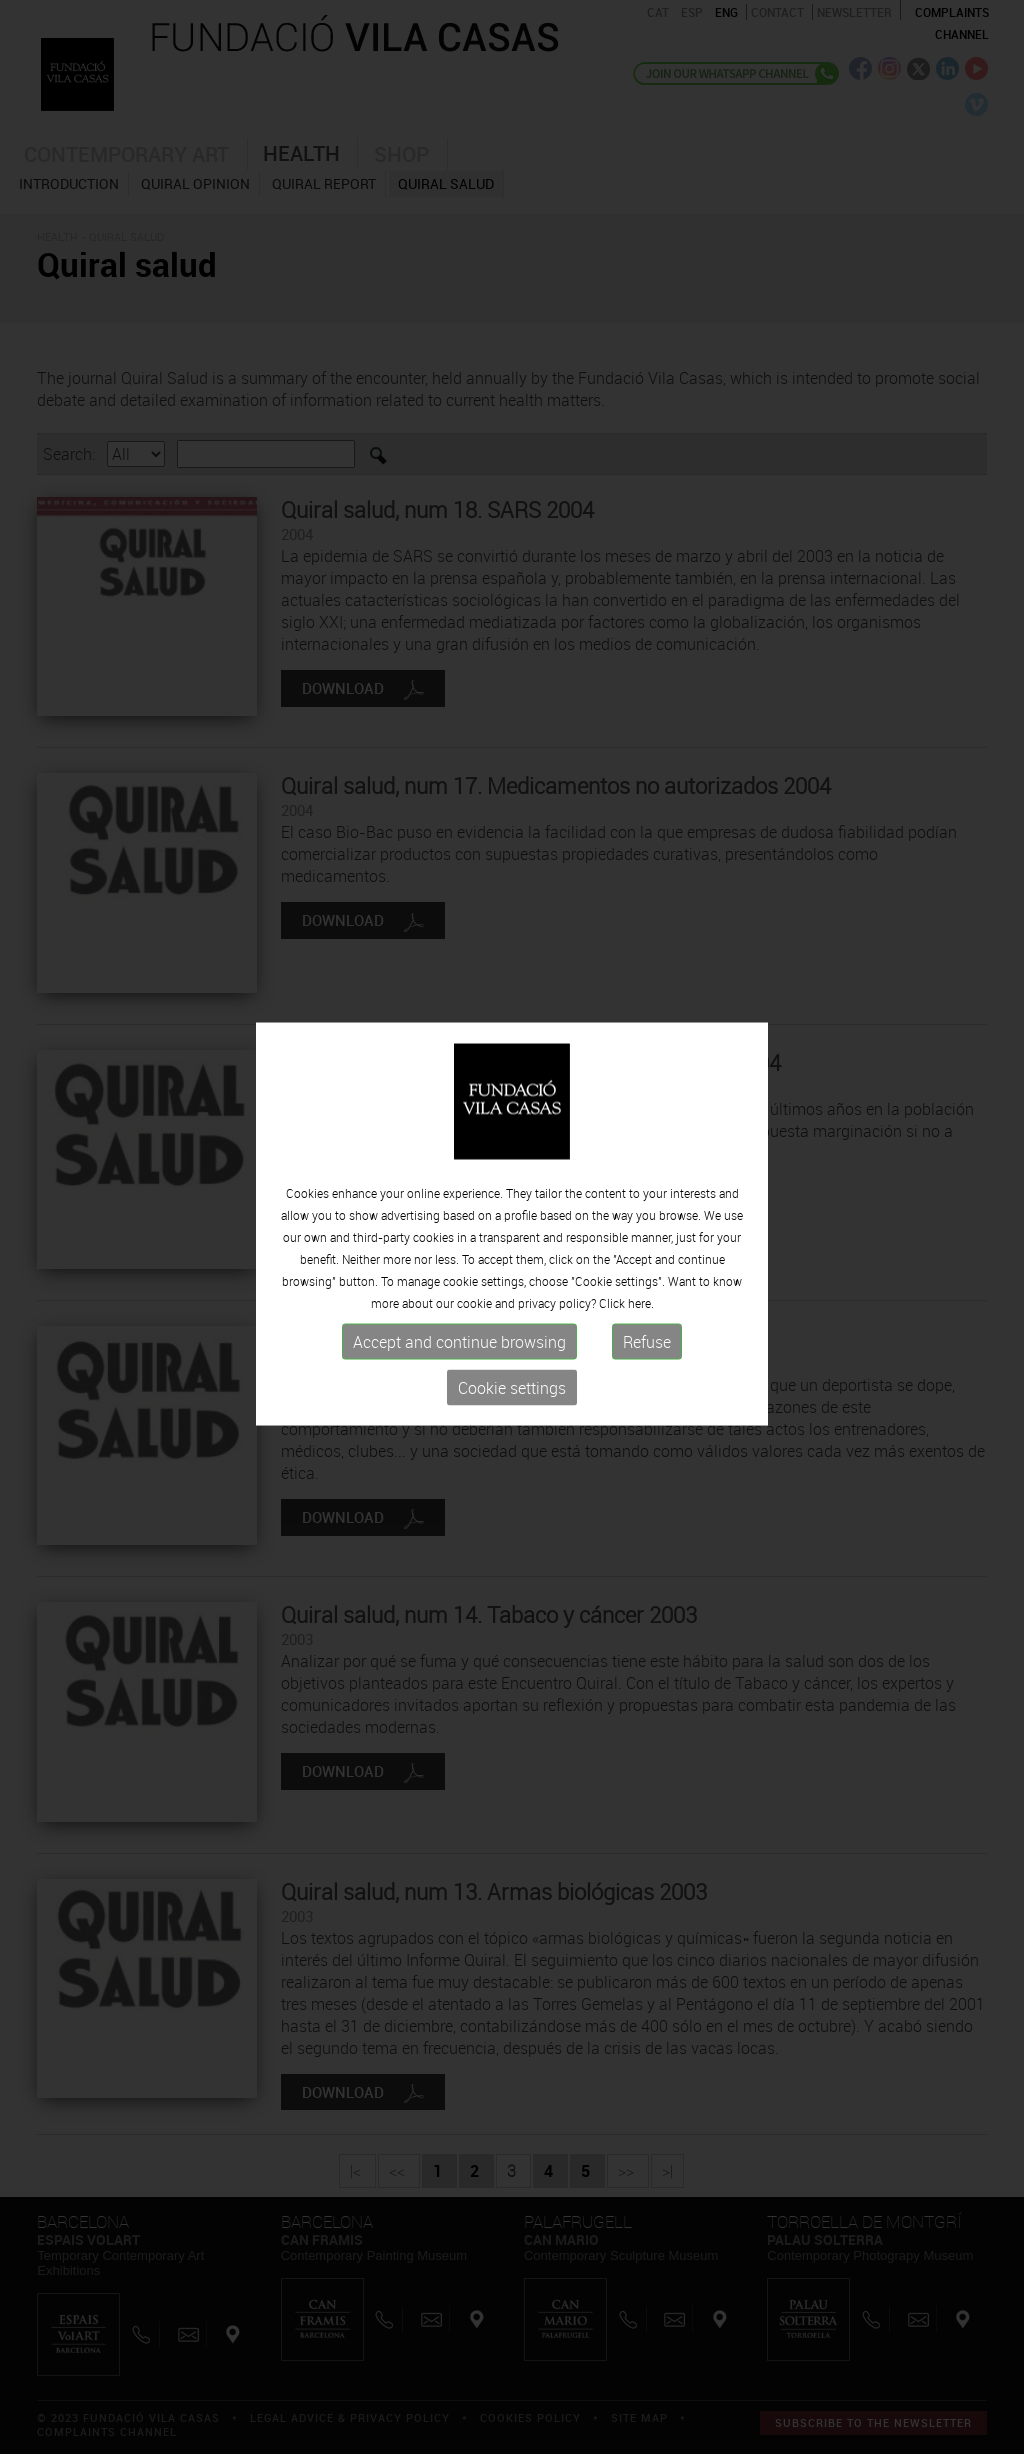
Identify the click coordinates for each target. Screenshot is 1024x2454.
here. (641, 1297)
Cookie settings (512, 1382)
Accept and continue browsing (459, 1336)
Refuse (647, 1336)
